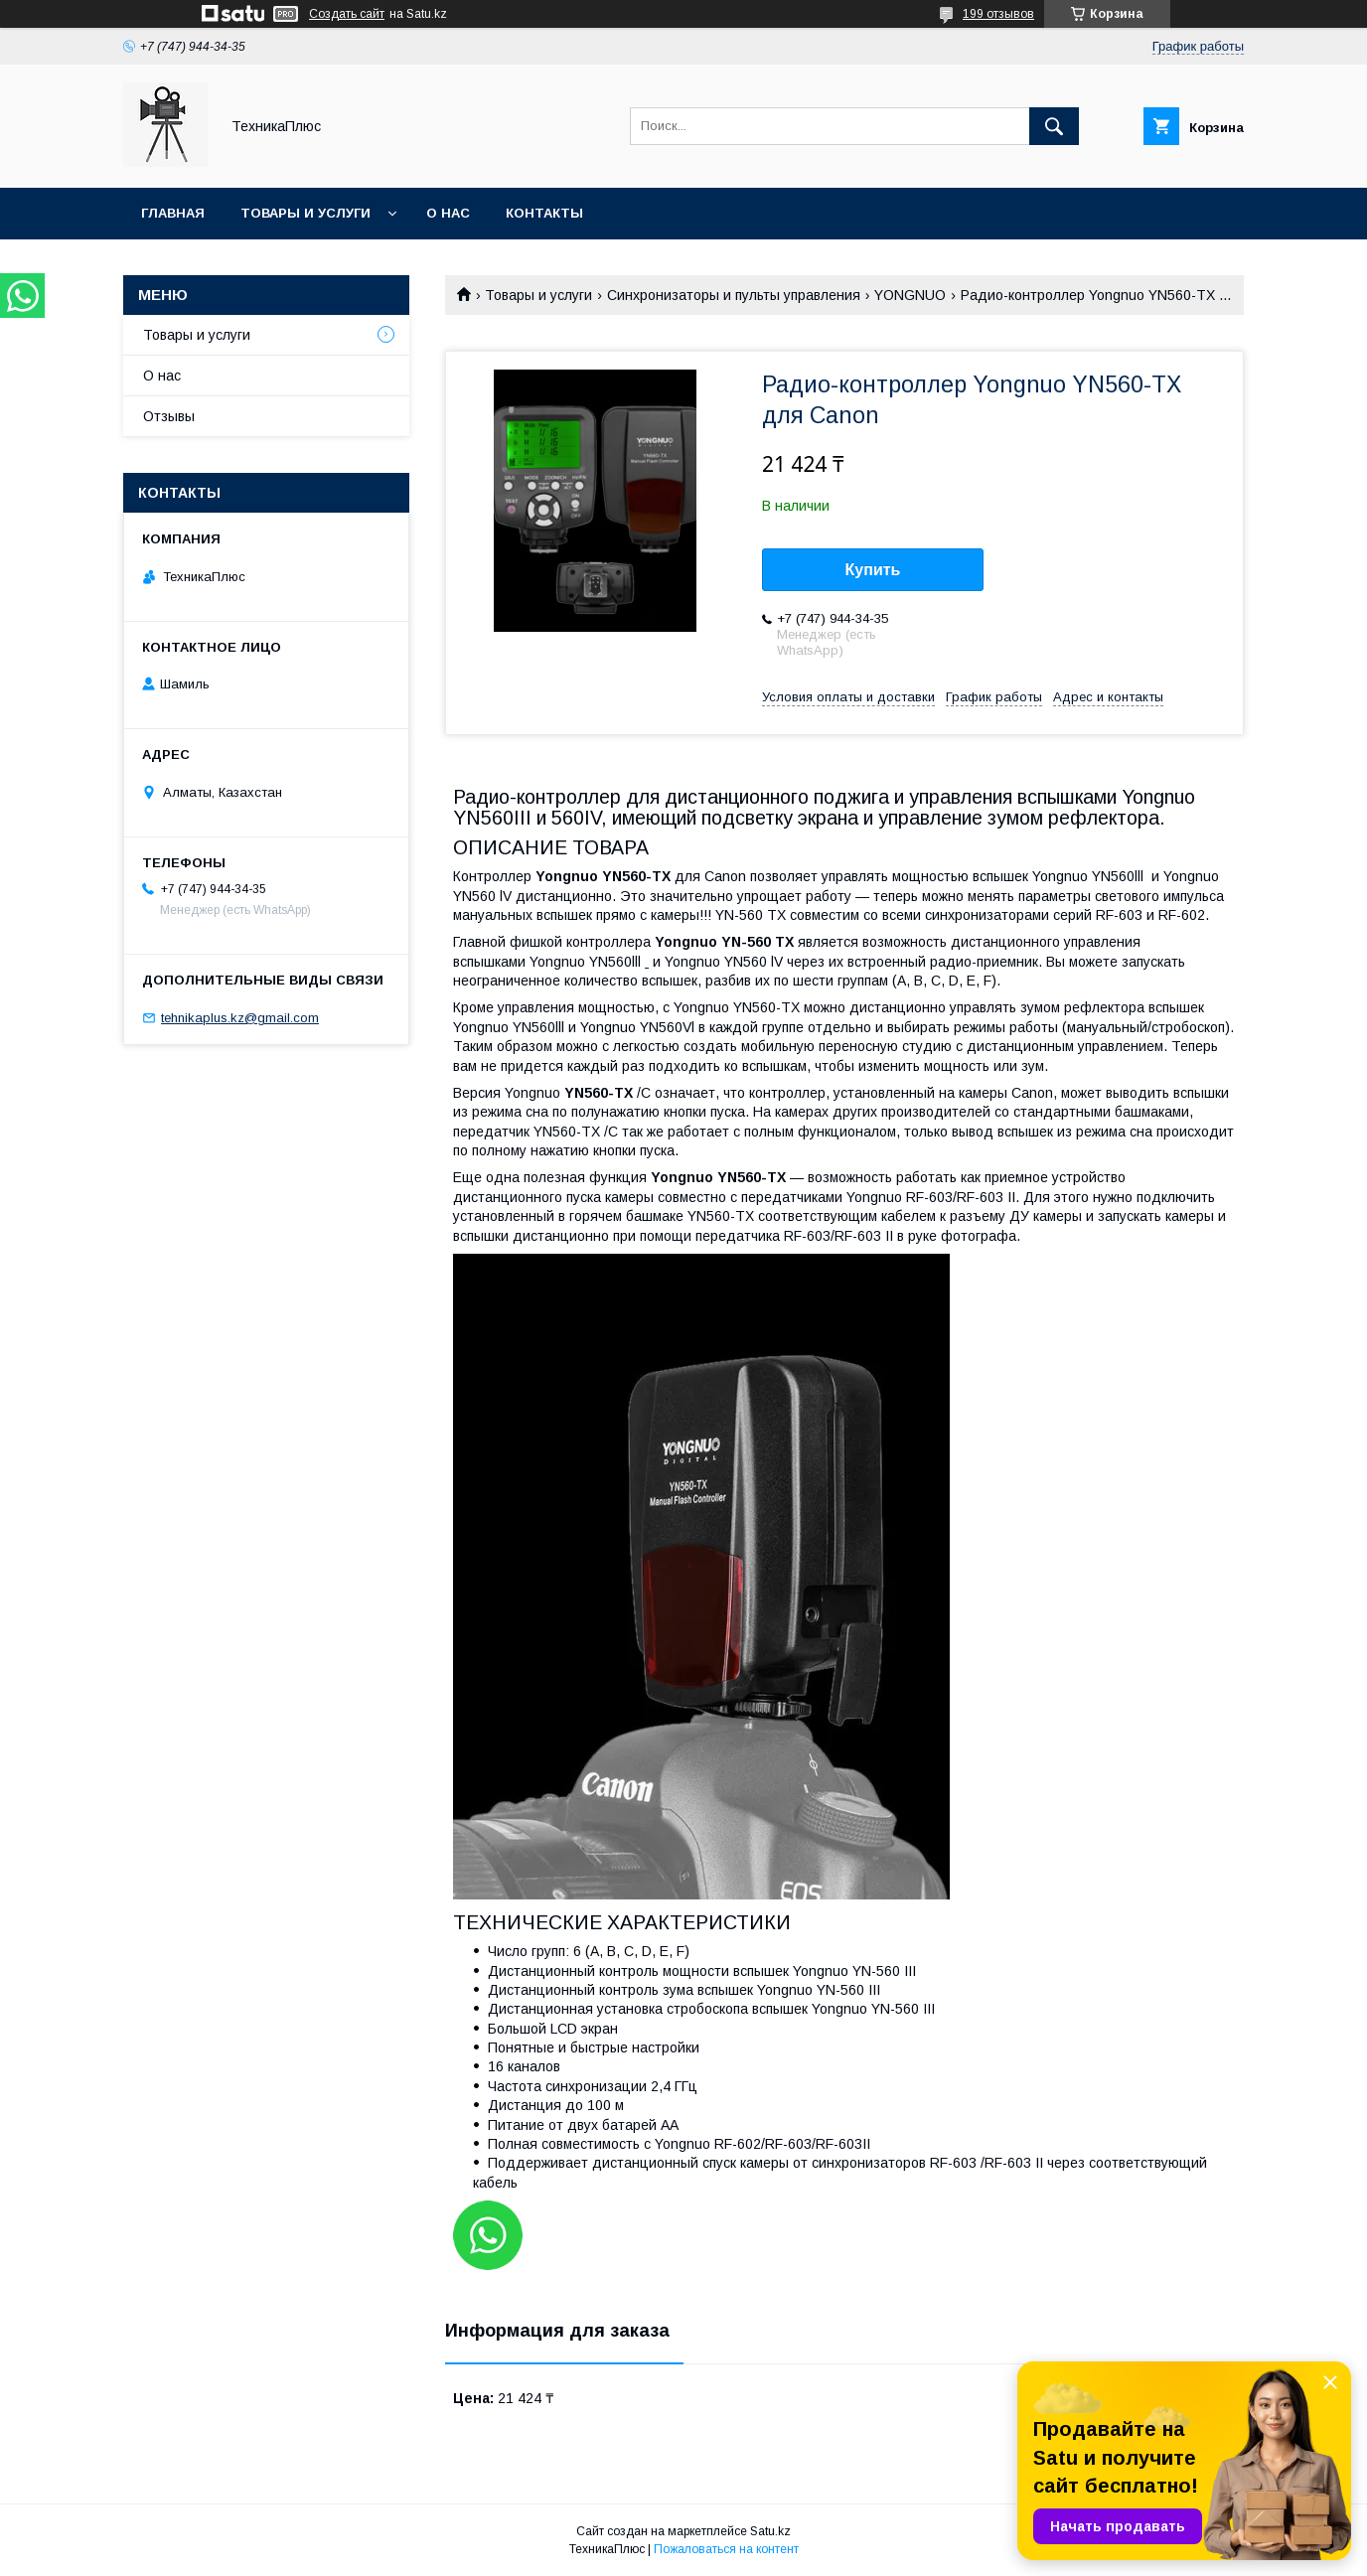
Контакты (544, 213)
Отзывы (169, 416)
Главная (173, 213)
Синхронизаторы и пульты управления (733, 295)
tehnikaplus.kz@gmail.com (240, 1017)
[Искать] (1054, 126)
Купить (873, 569)
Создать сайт (346, 14)
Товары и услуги (305, 213)
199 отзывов (998, 14)
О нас (448, 213)
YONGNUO (910, 295)
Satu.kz (770, 2531)
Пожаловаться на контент (726, 2549)
